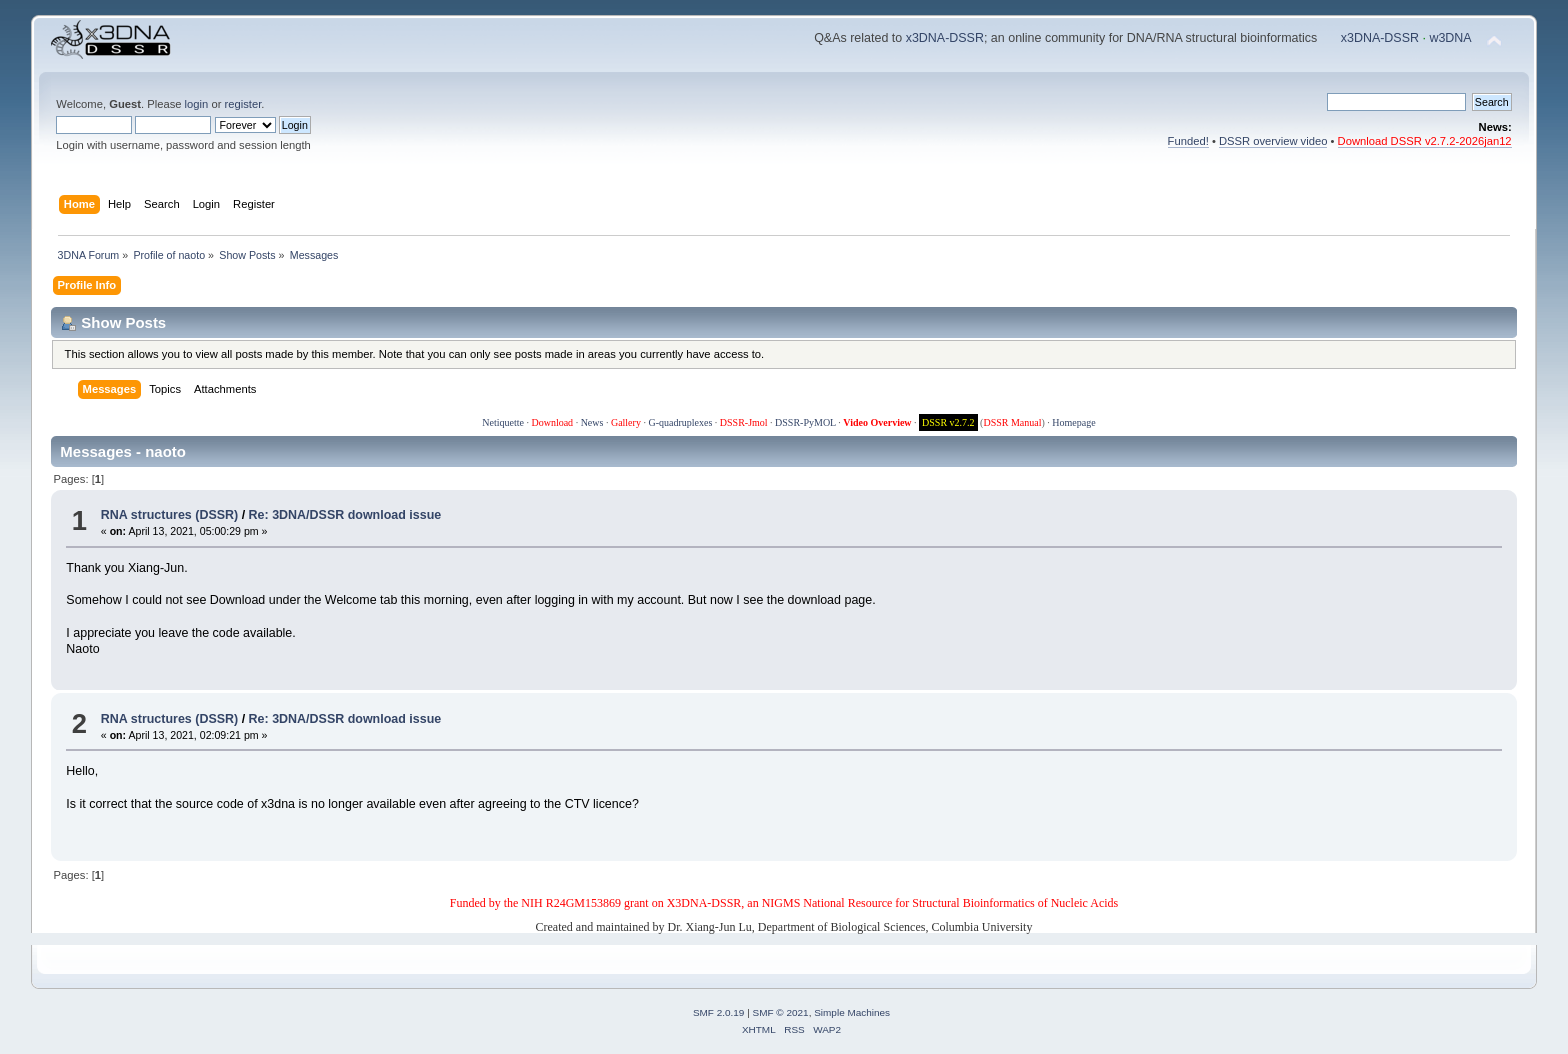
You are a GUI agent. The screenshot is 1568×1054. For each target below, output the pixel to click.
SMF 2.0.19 (719, 1012)
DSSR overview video (1273, 141)
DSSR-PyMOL (805, 422)
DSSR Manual (1012, 422)
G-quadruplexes (680, 422)
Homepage (1073, 422)
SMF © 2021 (781, 1012)
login (197, 104)
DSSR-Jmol (744, 422)
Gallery (626, 422)
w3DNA (1450, 38)
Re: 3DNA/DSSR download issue (345, 515)
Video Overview (877, 422)
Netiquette (503, 422)
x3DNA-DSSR (945, 38)
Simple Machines (852, 1012)
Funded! (1188, 141)
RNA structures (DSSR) (169, 515)
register (243, 104)
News (592, 422)
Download (552, 422)
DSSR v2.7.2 (948, 422)
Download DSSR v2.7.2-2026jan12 (1425, 141)
